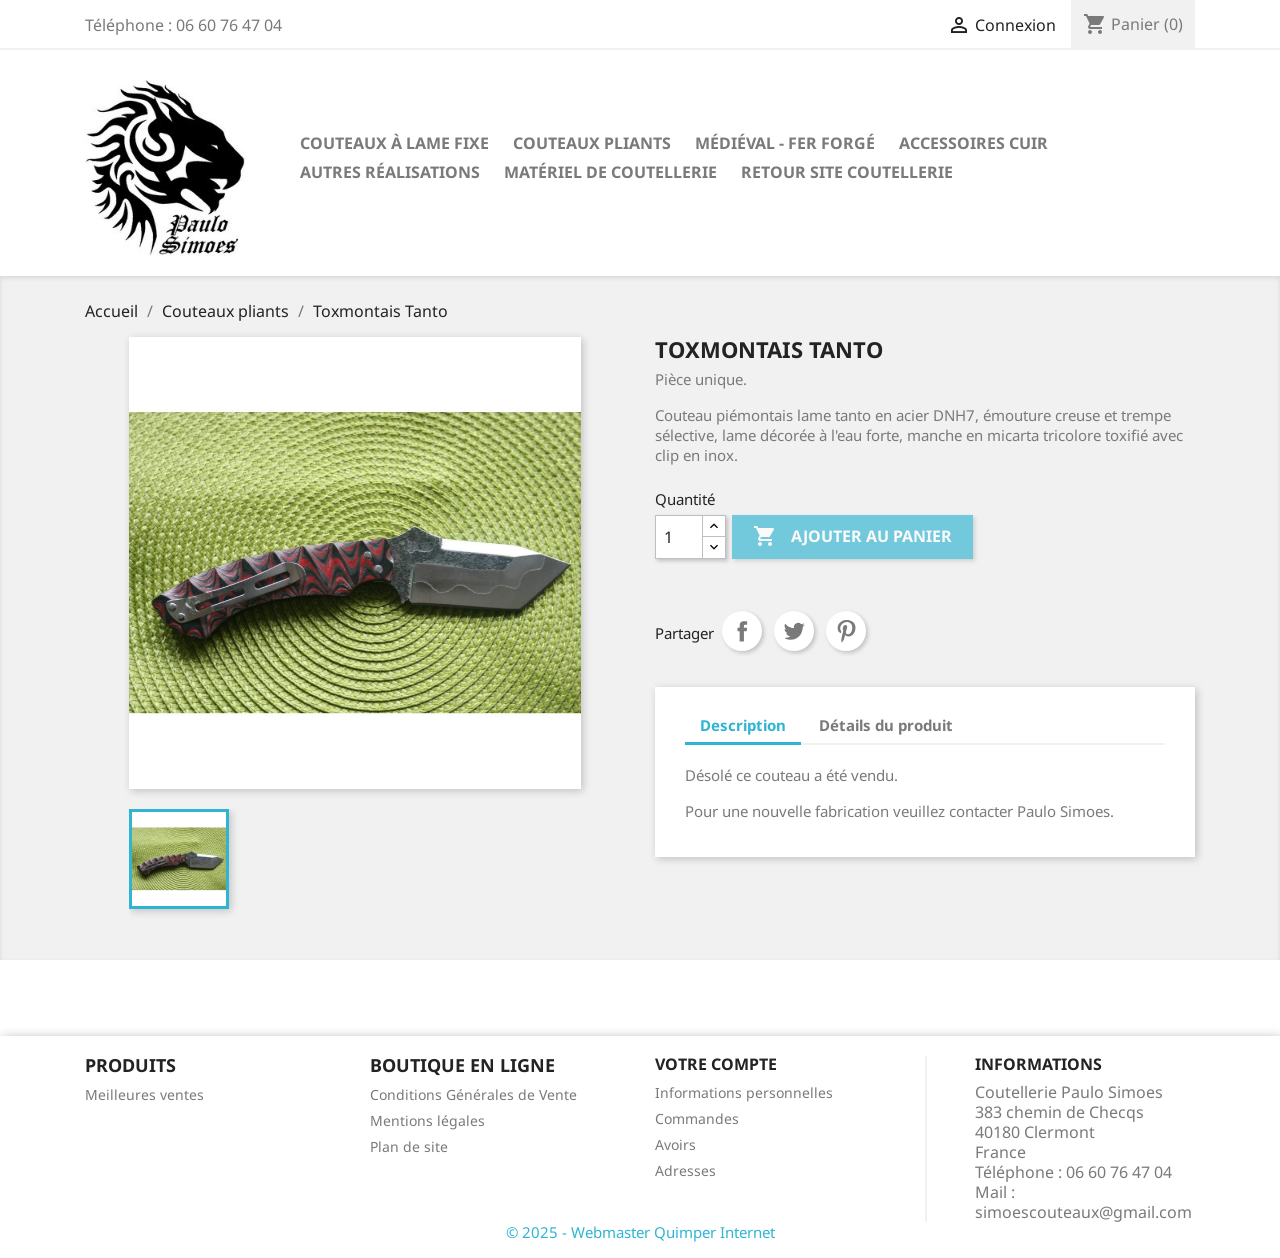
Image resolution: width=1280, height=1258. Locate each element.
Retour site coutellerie (847, 172)
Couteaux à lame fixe (394, 143)
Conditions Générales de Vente (473, 1094)
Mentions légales (427, 1120)
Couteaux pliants (592, 143)
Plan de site (409, 1146)
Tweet (794, 631)
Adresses (685, 1170)
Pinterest (846, 631)
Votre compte (716, 1064)
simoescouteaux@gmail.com (1083, 1212)
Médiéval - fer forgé (785, 143)
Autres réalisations (390, 172)
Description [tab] (743, 725)
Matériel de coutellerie (610, 172)
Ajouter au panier (852, 537)
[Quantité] (679, 537)
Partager (742, 631)
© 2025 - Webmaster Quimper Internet (640, 1232)
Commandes (697, 1118)
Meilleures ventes (144, 1094)
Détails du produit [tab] (886, 725)
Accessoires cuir (973, 143)
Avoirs (675, 1144)
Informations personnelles (744, 1092)
